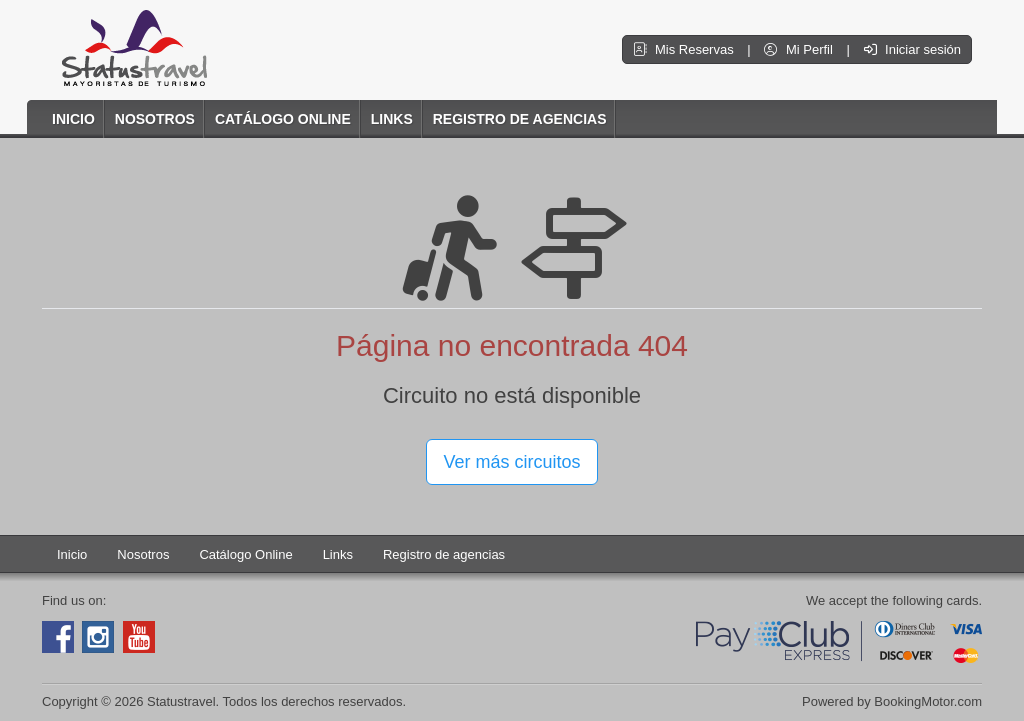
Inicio (73, 119)
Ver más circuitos (511, 462)
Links (392, 119)
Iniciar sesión (912, 49)
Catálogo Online (283, 119)
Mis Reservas (685, 49)
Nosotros (155, 119)
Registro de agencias (520, 119)
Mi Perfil (800, 49)
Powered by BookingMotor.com (892, 701)
